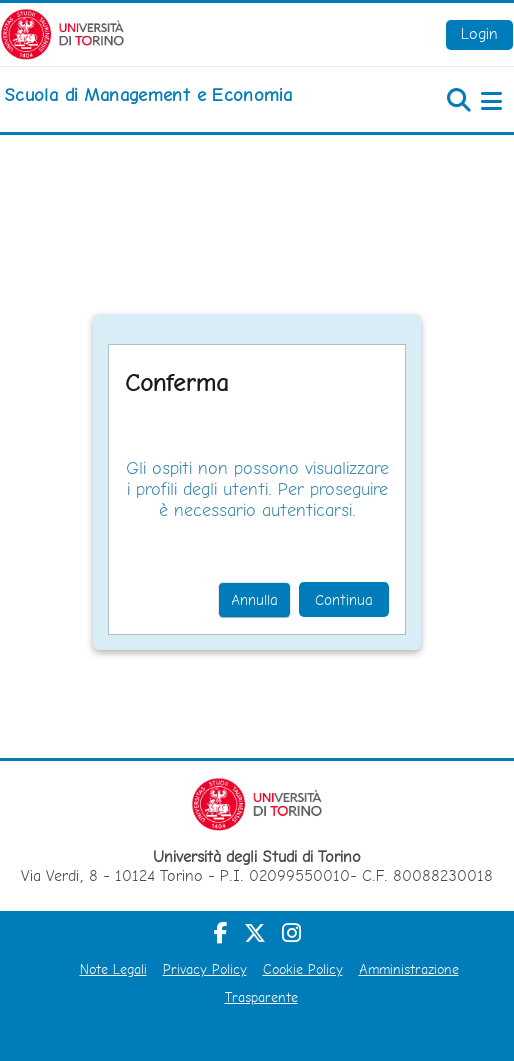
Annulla (254, 600)
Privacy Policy (205, 969)
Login (479, 33)
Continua (344, 600)
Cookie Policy (303, 969)
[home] (148, 95)
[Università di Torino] (62, 32)
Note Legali (113, 969)
